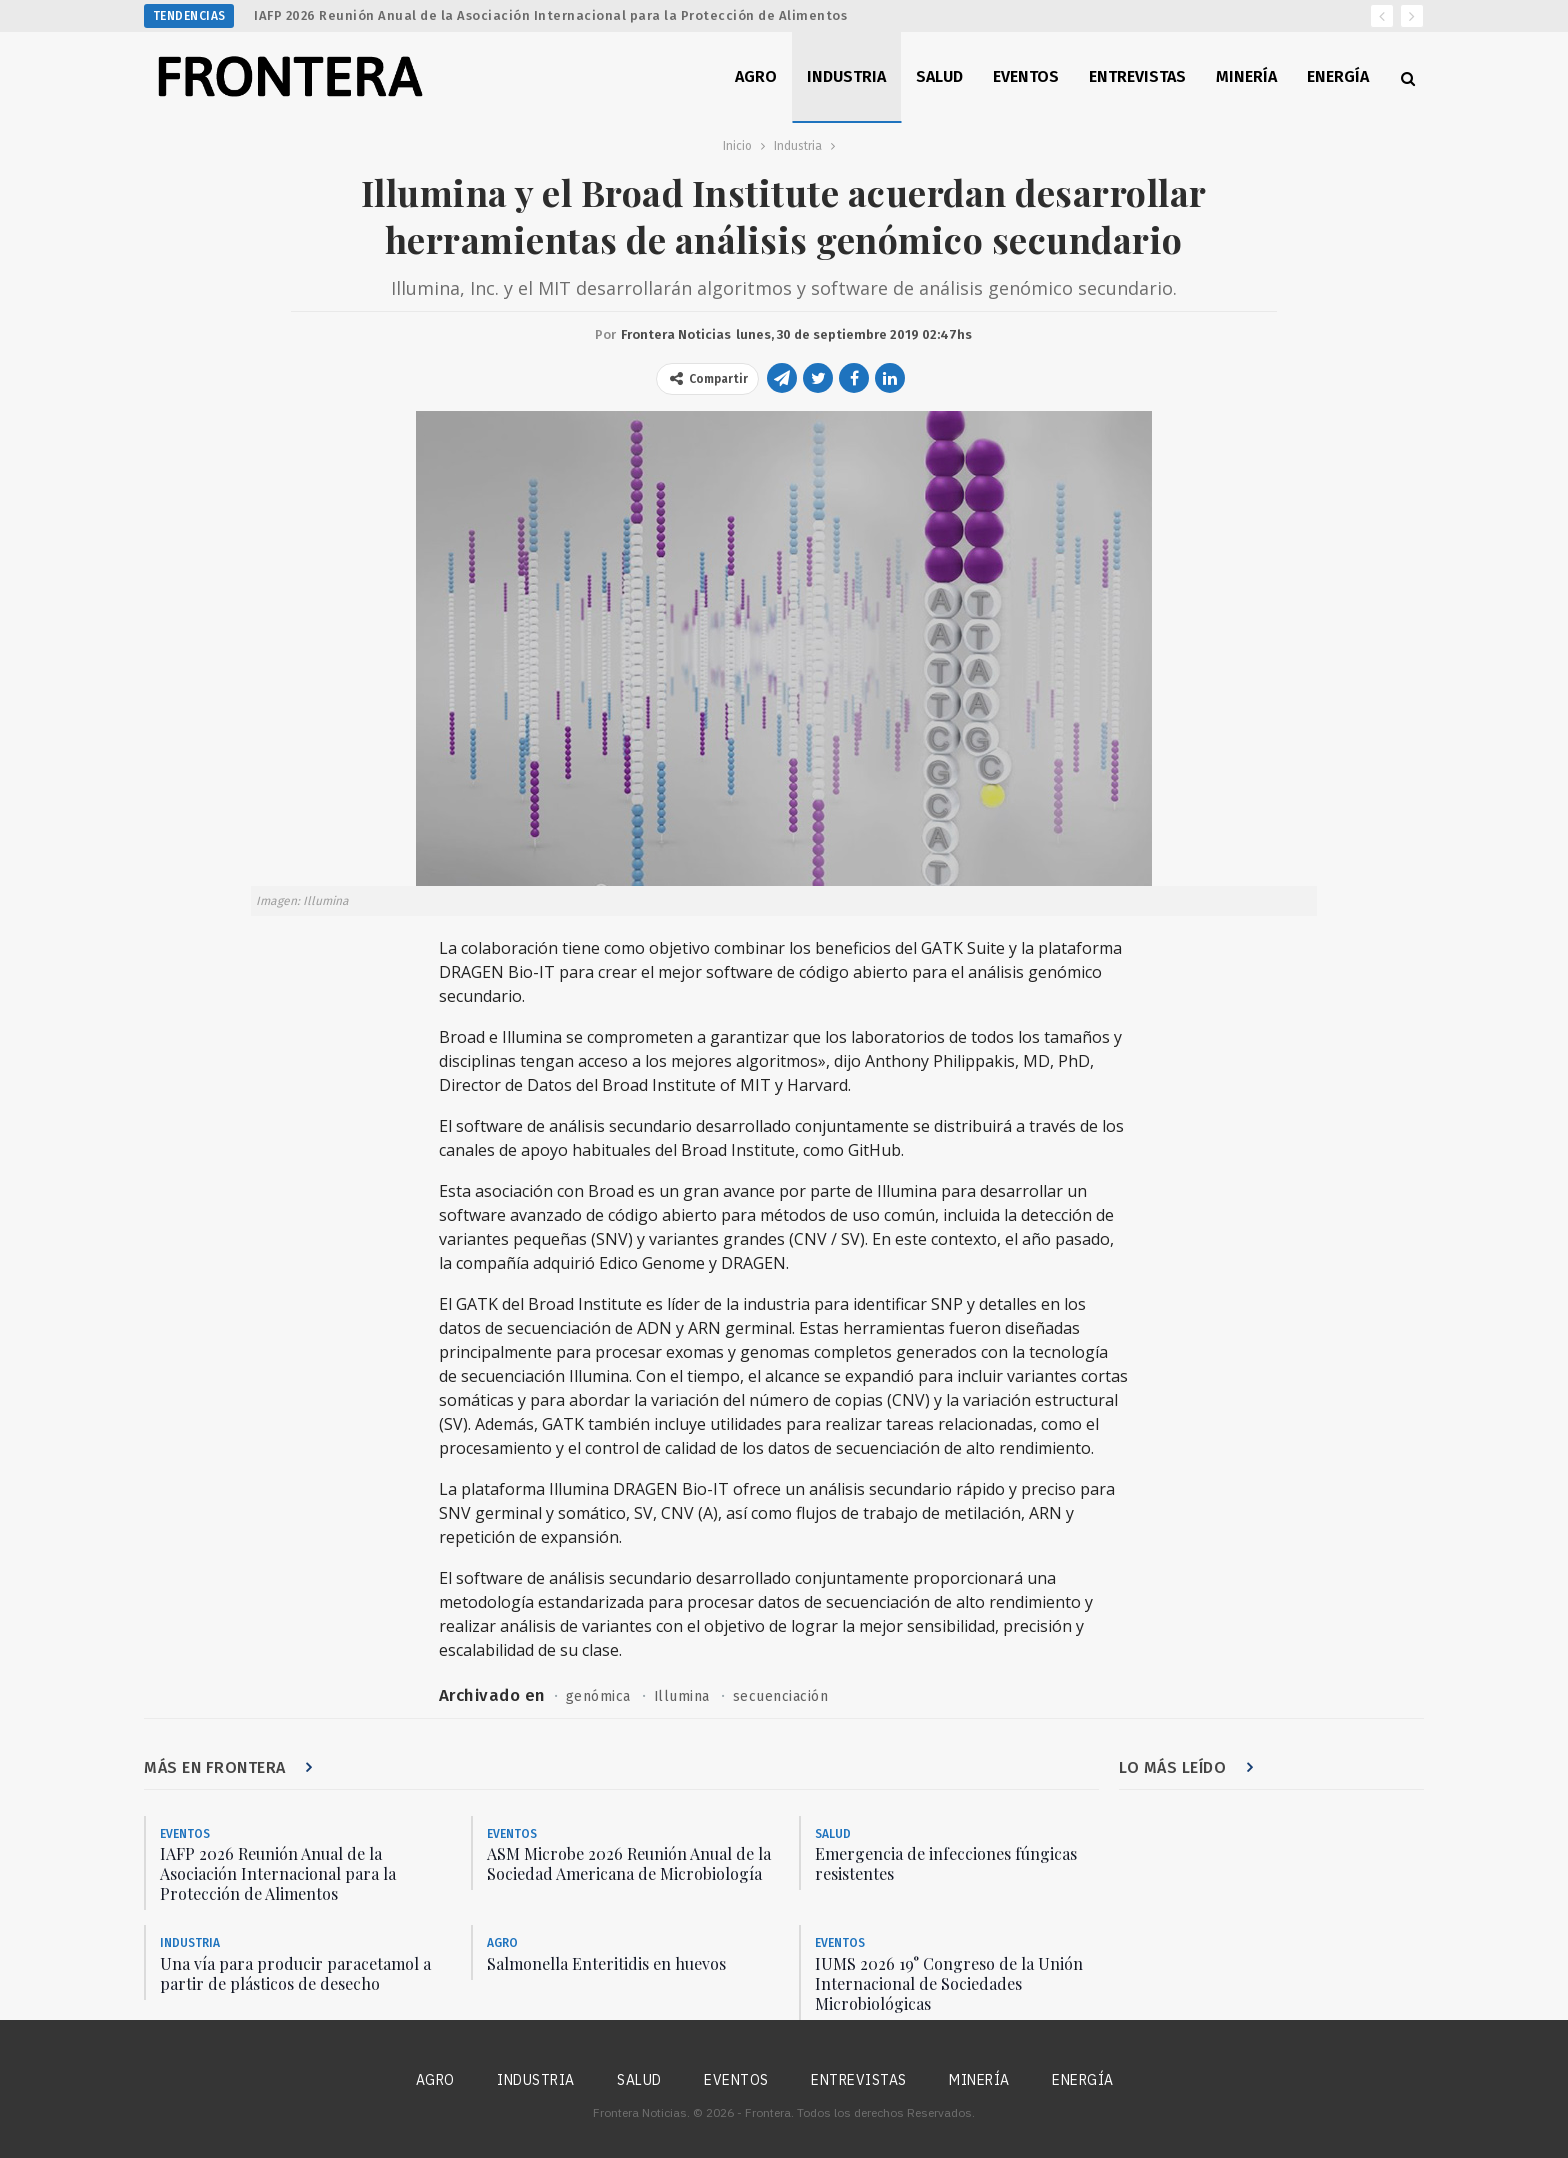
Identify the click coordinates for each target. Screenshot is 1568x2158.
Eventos (1026, 76)
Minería (1246, 76)
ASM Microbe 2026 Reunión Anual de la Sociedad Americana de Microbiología (629, 1864)
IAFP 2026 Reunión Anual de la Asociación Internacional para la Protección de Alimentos (550, 15)
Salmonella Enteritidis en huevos (606, 1963)
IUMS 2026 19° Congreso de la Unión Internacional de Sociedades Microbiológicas (949, 1983)
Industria (846, 76)
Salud (939, 76)
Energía (1338, 76)
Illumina (682, 1696)
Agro (756, 76)
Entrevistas (1137, 76)
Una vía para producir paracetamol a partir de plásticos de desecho (295, 1973)
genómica (598, 1696)
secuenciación (782, 1696)
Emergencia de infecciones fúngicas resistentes (946, 1864)
